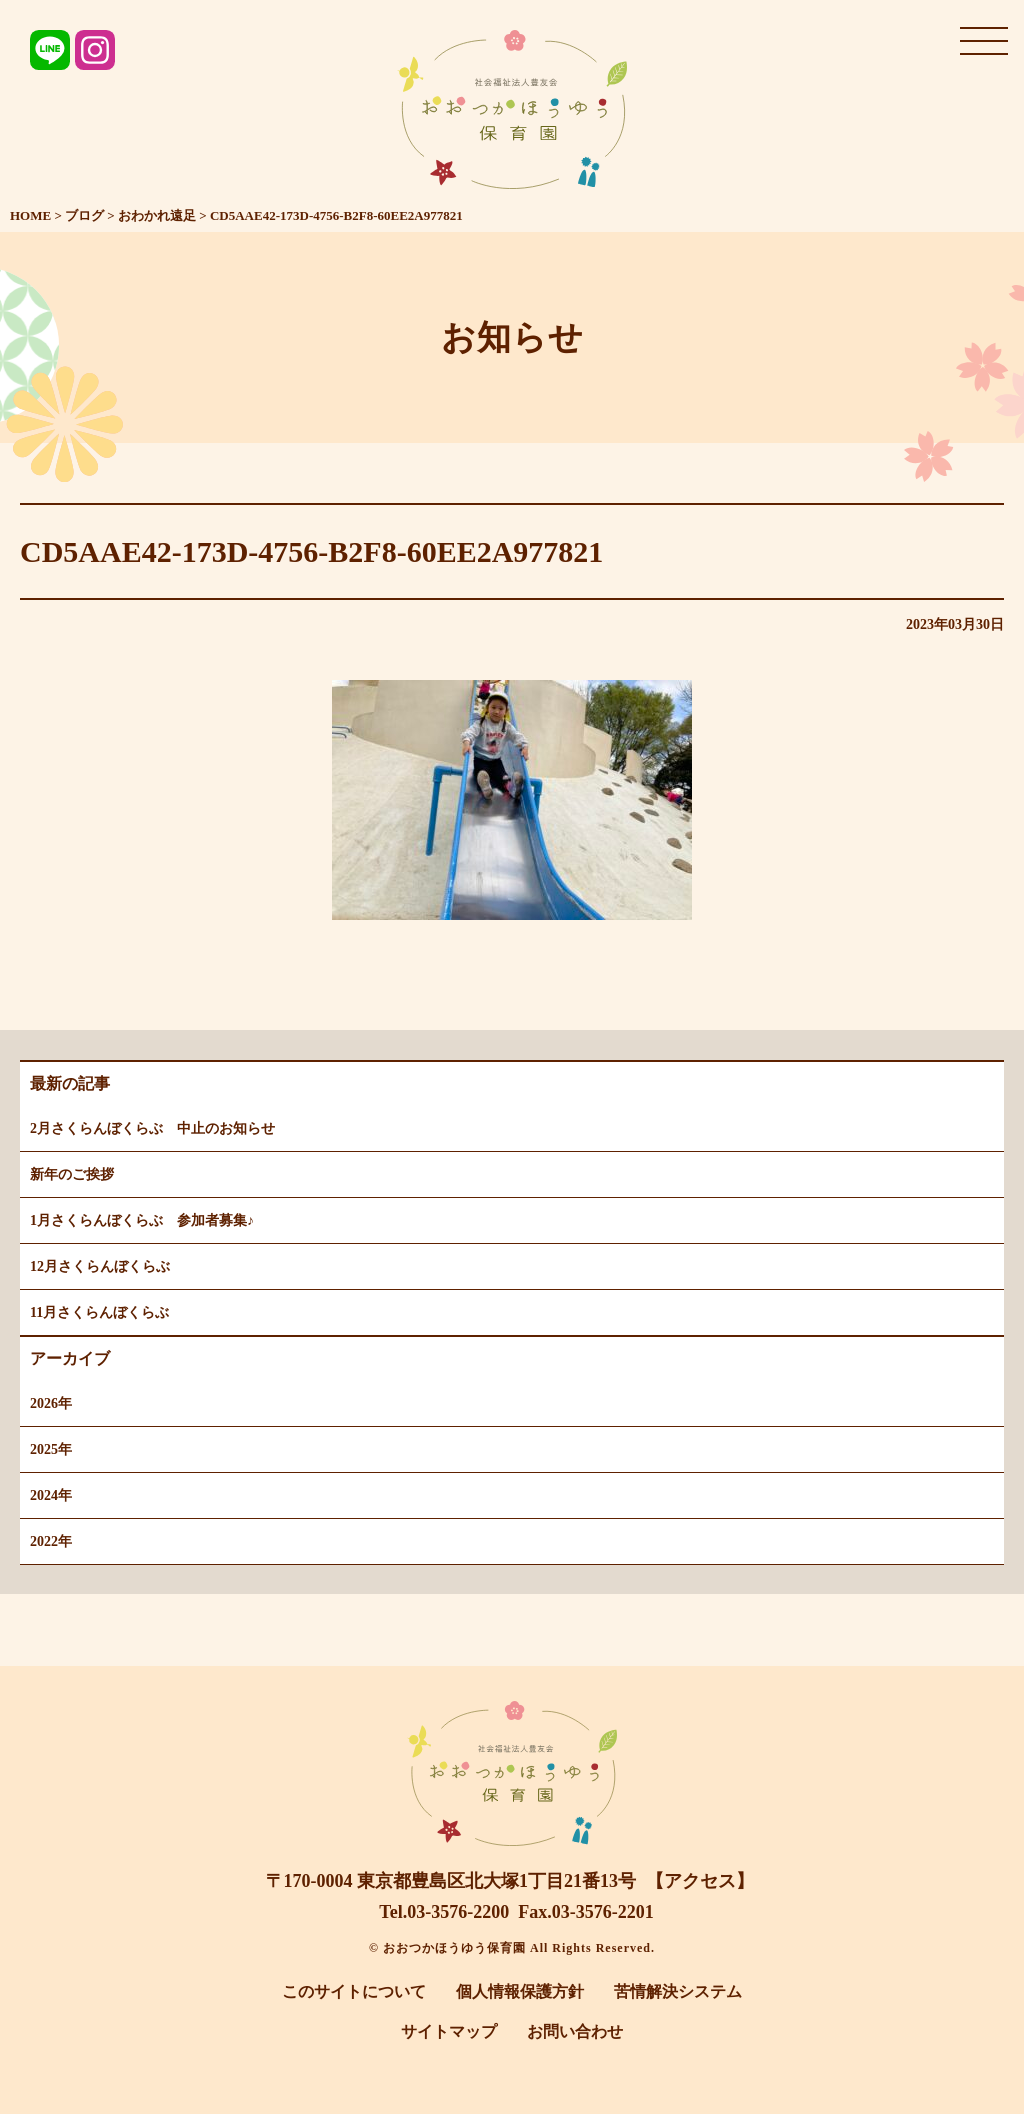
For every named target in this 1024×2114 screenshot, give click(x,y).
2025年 (51, 1449)
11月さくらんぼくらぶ (99, 1312)
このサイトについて (354, 1991)
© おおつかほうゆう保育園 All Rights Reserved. (512, 1948)
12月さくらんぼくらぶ (100, 1266)
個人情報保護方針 (520, 1991)
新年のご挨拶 (72, 1174)
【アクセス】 (700, 1881)
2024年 (51, 1495)
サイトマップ (449, 2031)
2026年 (51, 1403)
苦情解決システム (678, 1991)
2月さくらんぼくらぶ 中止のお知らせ (152, 1128)
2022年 (51, 1541)
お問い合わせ (575, 2031)
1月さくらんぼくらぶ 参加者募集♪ (142, 1220)
